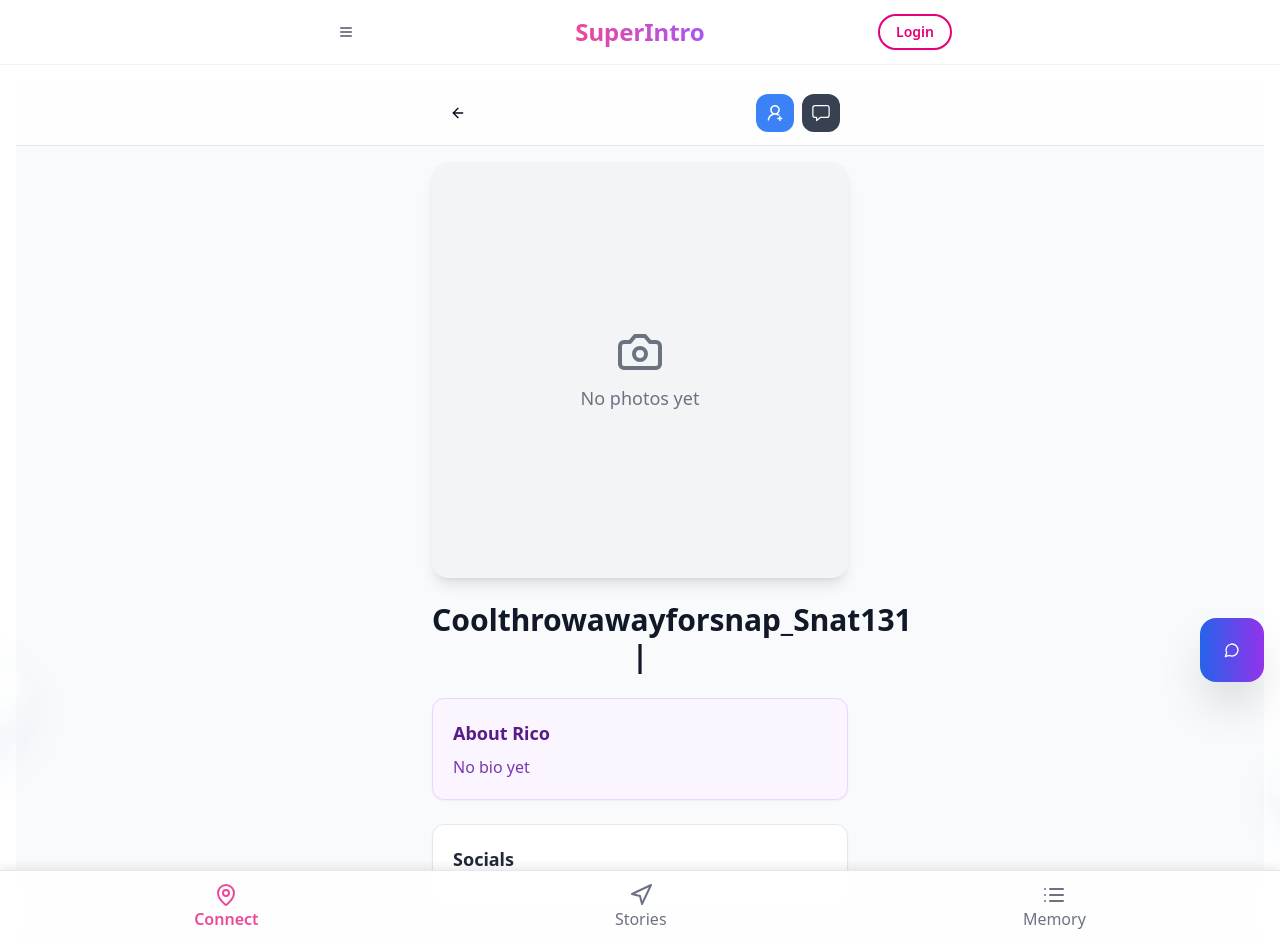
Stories (641, 906)
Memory (1054, 906)
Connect (226, 906)
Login (915, 31)
